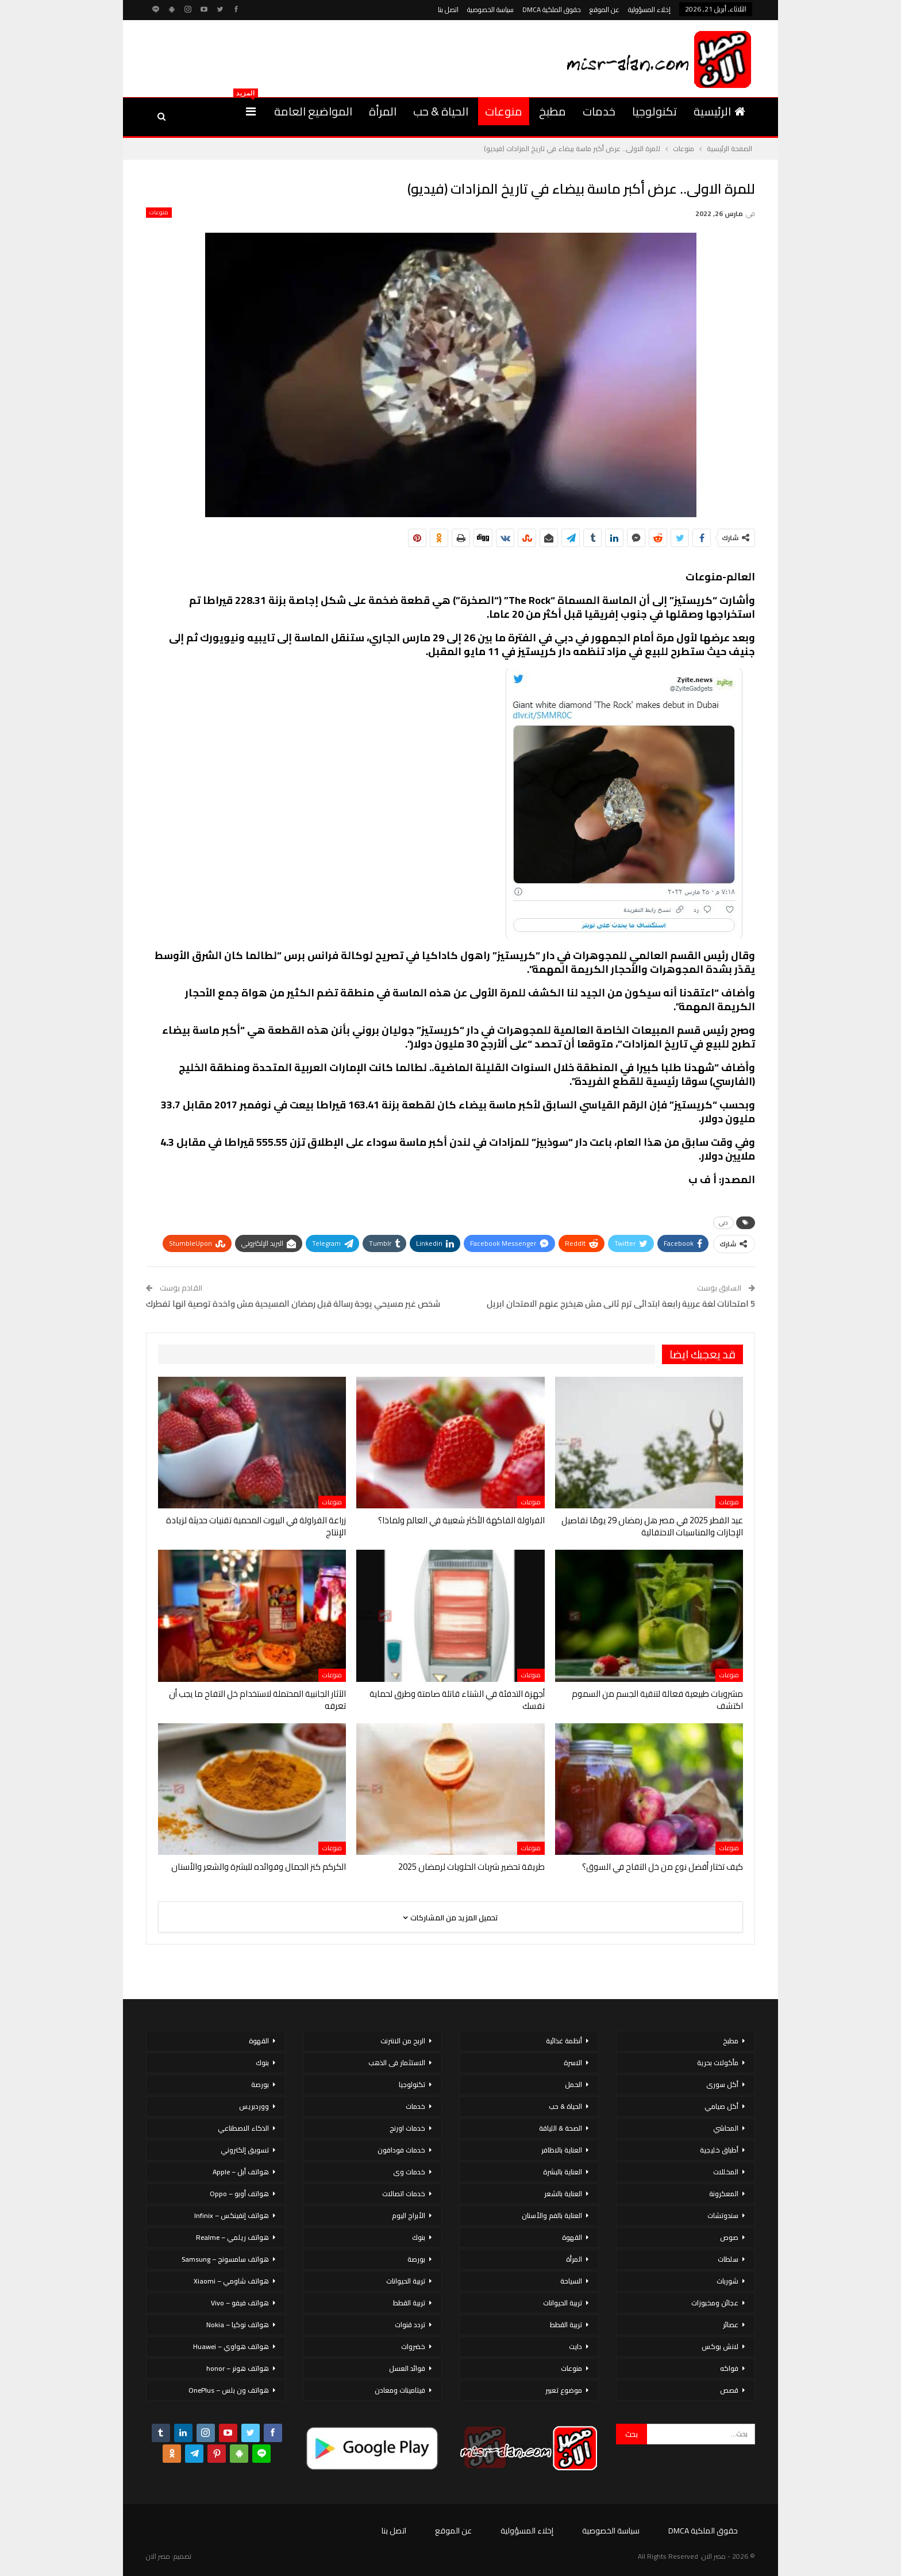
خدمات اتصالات (403, 2193)
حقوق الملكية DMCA (551, 9)
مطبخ (552, 111)
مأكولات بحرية (717, 2062)
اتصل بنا (448, 9)
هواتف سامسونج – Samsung (225, 2259)
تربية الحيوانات (562, 2302)
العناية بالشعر (563, 2193)
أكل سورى (722, 2084)
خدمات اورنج (407, 2128)
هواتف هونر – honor (237, 2368)
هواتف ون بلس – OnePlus (228, 2390)
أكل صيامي (721, 2106)
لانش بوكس (720, 2346)
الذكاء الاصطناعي (243, 2128)
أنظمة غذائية (564, 2040)
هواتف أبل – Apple (241, 2171)
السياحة (571, 2281)
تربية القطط (566, 2324)
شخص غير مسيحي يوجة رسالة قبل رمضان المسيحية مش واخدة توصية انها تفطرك (293, 1303)
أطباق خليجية (719, 2150)
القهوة (572, 2237)
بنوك (418, 2237)
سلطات (728, 2259)
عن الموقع (604, 9)
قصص (729, 2390)
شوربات (727, 2281)
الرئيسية (719, 111)
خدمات (599, 111)
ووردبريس (254, 2106)
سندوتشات (722, 2215)
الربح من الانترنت (402, 2040)
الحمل (573, 2084)
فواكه (729, 2368)
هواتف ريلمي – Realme (232, 2237)
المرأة (382, 111)
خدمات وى (409, 2171)
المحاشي (725, 2128)
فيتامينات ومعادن (400, 2390)
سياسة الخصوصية (490, 9)
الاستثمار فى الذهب (396, 2062)
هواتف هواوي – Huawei (231, 2346)
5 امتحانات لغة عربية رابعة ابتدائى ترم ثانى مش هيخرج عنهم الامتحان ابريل (621, 1303)
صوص (729, 2237)
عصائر (730, 2324)
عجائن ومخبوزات (714, 2302)
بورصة (416, 2259)
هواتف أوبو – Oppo (239, 2193)
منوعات (503, 111)
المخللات (725, 2171)
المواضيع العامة (313, 111)
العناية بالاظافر (561, 2150)
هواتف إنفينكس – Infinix (231, 2215)
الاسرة (573, 2062)
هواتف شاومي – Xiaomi (231, 2281)
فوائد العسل (407, 2368)
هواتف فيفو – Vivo (240, 2302)
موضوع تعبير (563, 2390)
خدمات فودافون (401, 2150)
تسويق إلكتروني (245, 2150)
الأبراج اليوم (408, 2215)
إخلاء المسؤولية (649, 9)
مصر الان (158, 2556)
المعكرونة (723, 2193)
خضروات (413, 2346)
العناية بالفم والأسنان (552, 2215)
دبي (723, 1222)
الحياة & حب (440, 111)
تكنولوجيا (654, 111)
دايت (575, 2346)
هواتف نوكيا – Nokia (237, 2324)
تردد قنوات (410, 2324)
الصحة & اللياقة (560, 2128)
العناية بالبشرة (562, 2171)
